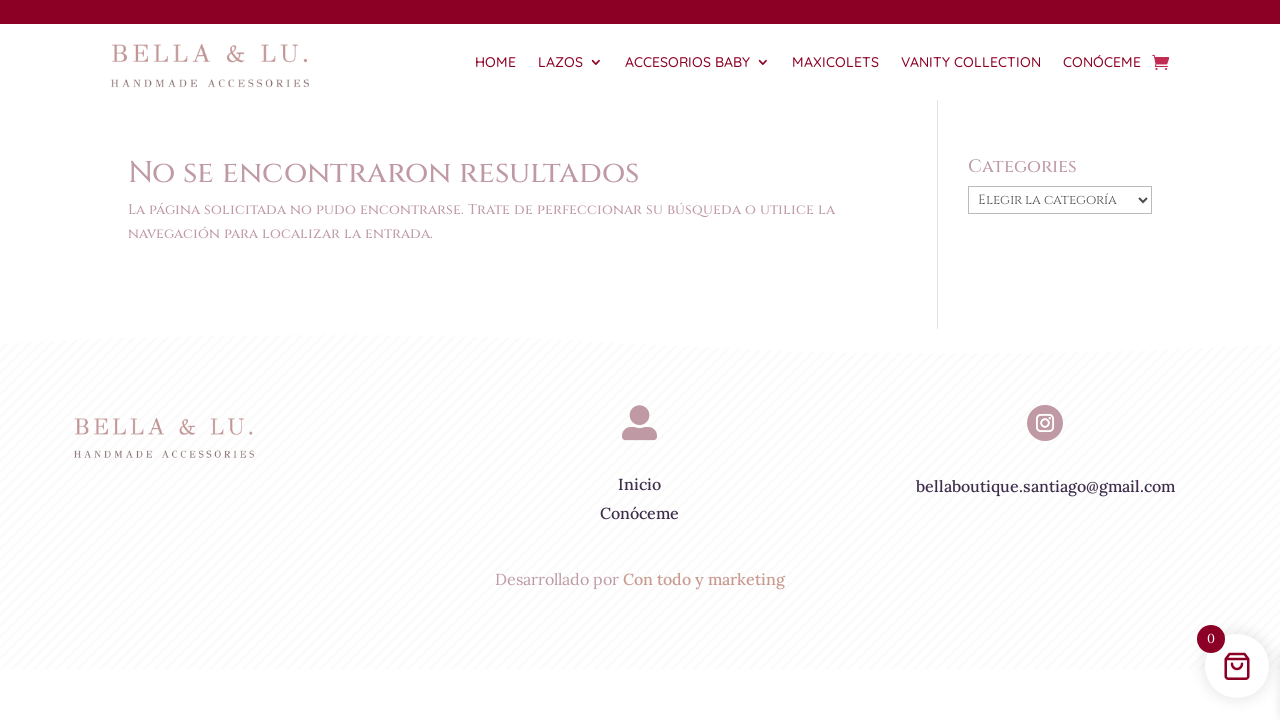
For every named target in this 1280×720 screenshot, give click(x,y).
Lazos (560, 62)
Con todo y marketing (704, 579)
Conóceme (1102, 62)
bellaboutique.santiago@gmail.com (1045, 486)
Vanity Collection (971, 62)
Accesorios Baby (687, 62)
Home (495, 62)
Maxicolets (835, 62)
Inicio (639, 484)
